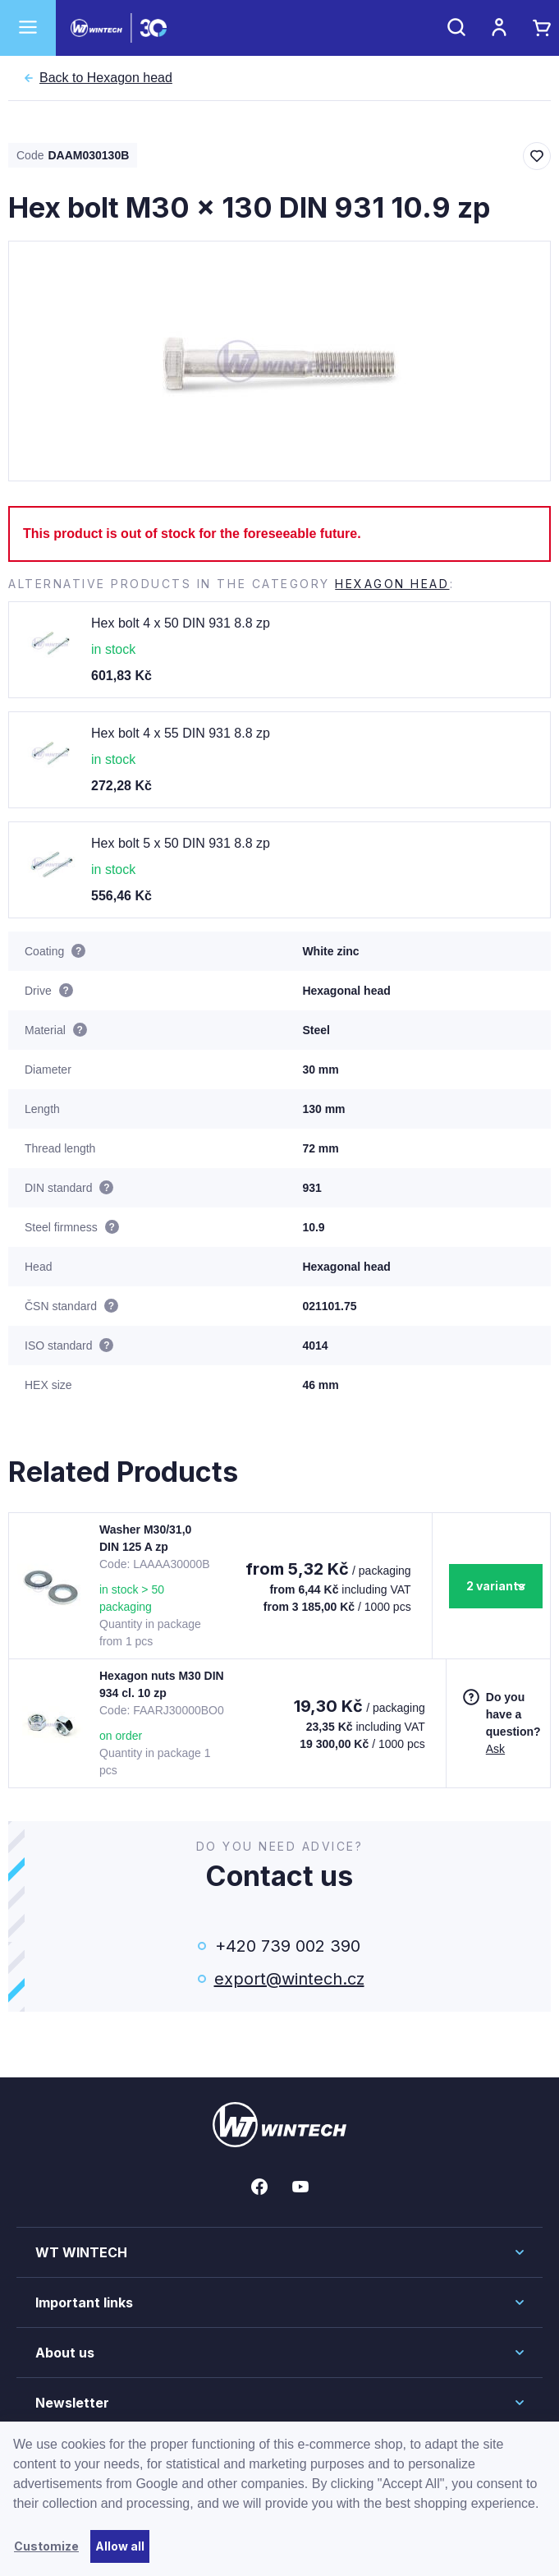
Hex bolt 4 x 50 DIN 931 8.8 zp (180, 623)
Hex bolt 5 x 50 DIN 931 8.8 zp (180, 843)
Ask (495, 1748)
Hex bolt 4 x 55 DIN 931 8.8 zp (180, 733)
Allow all (119, 2546)
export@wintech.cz (288, 1979)
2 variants (495, 1586)
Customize (46, 2546)
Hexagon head (105, 78)
